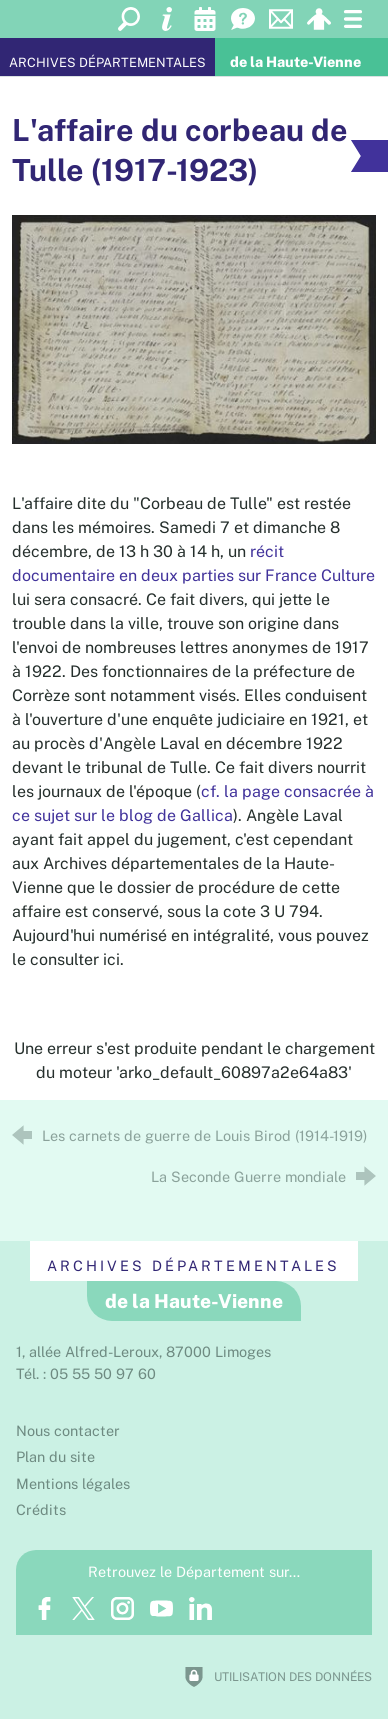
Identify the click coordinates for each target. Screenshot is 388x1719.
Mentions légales (73, 1483)
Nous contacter (68, 1430)
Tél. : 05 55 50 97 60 (86, 1373)
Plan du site (55, 1456)
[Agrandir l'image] (194, 328)
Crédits (41, 1509)
